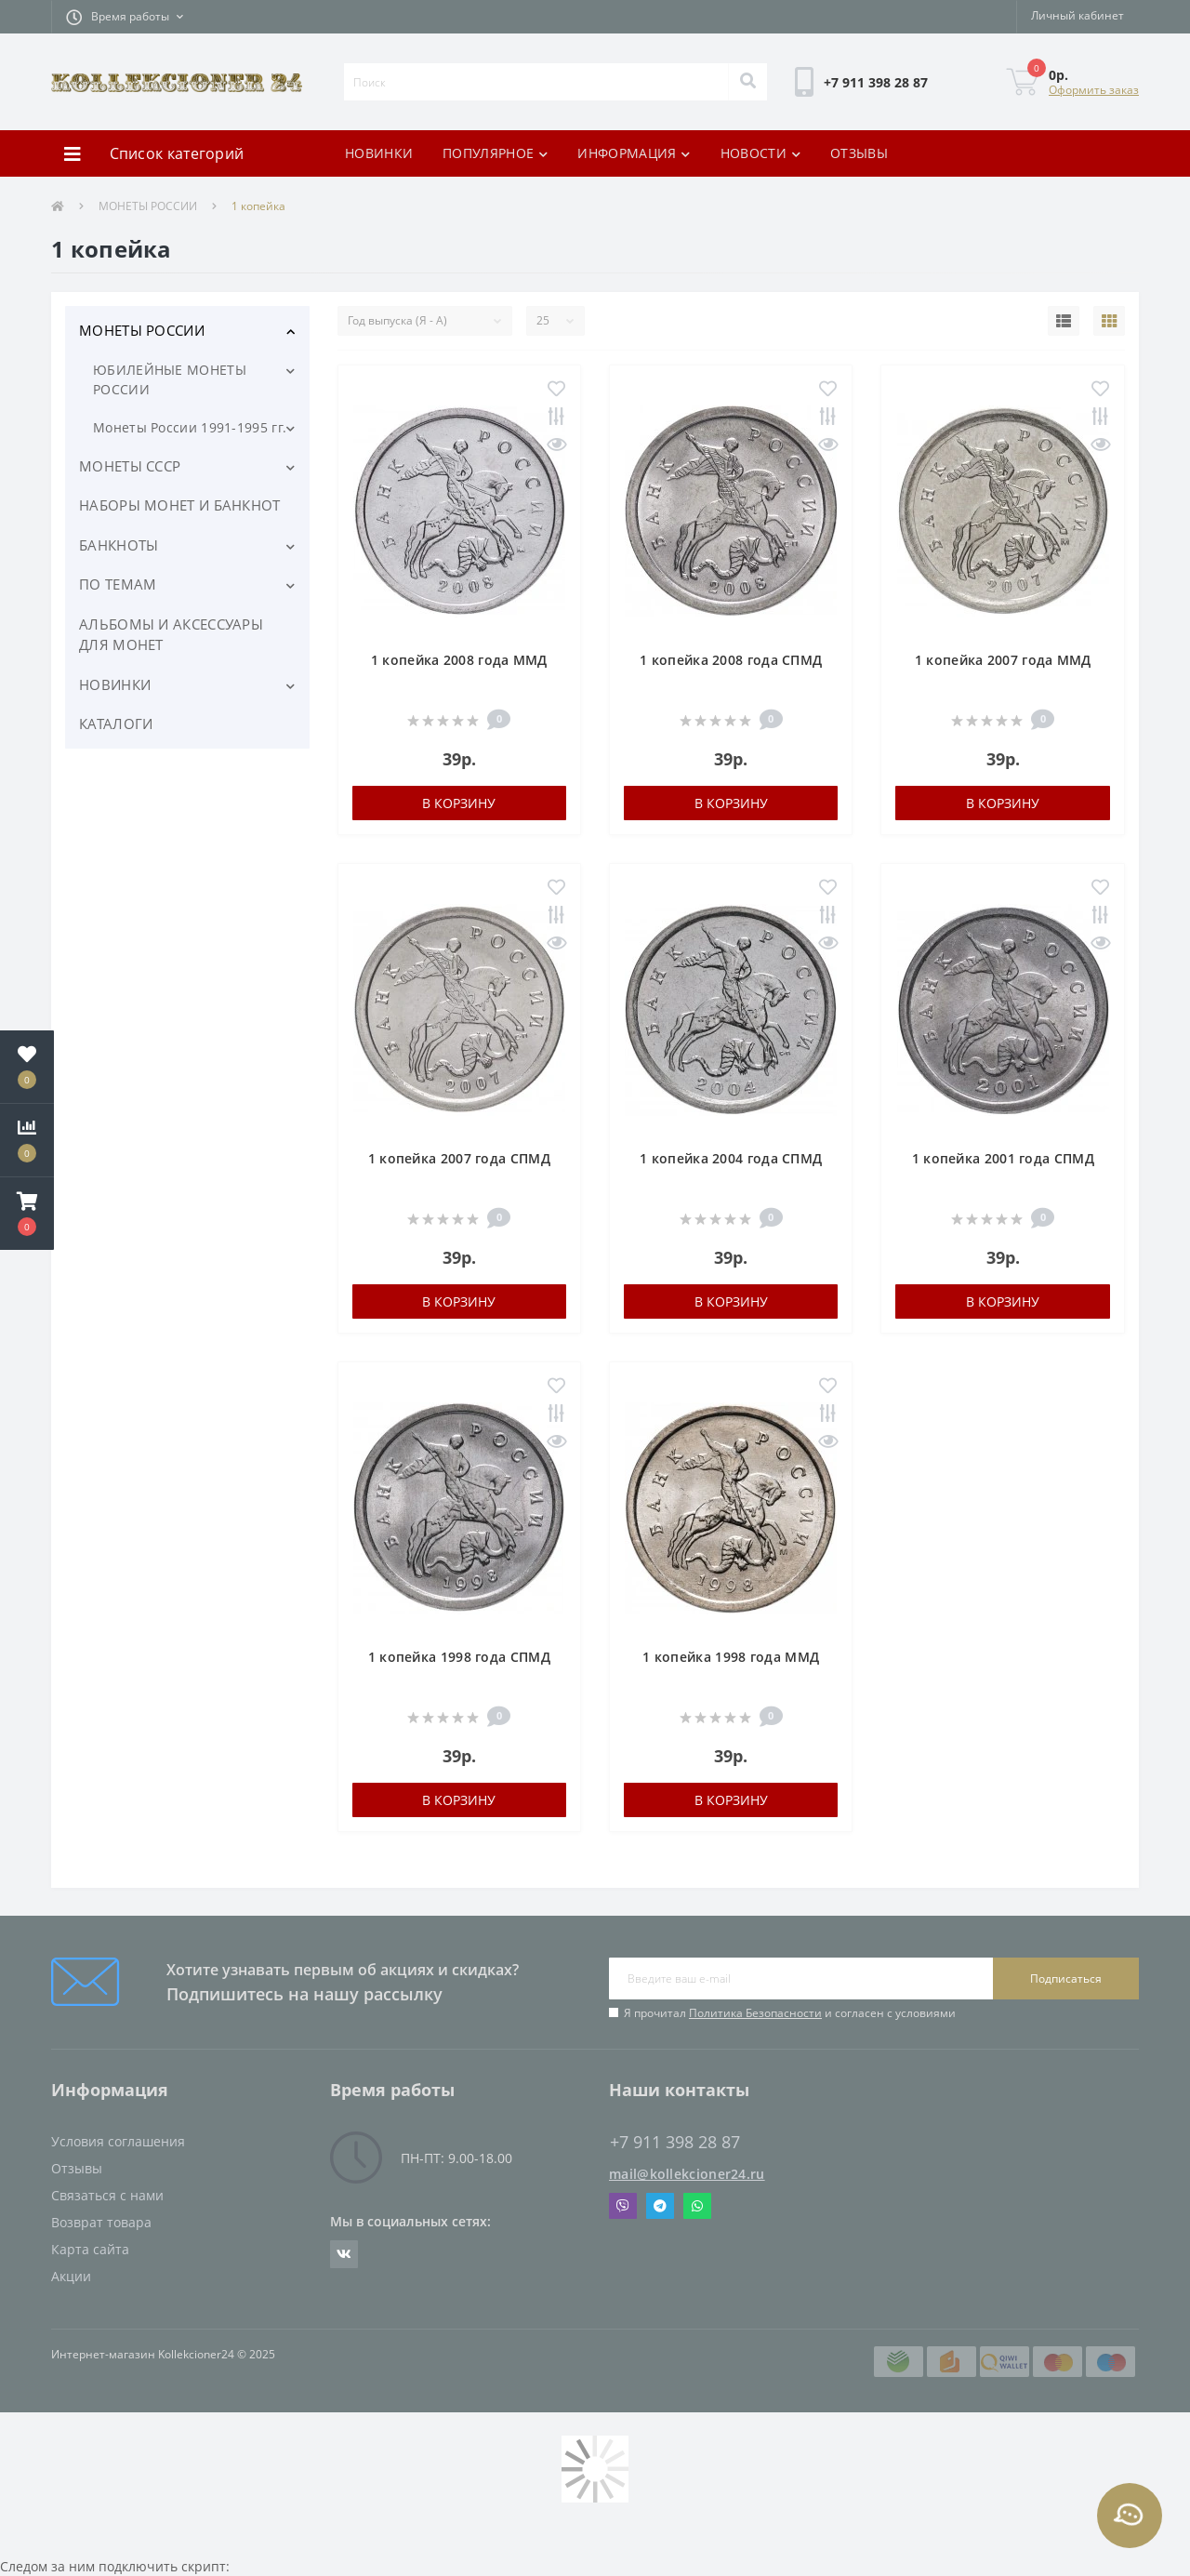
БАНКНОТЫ (118, 545)
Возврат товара (101, 2222)
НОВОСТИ (760, 153)
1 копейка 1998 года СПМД (459, 1657)
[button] (124, 16)
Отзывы (76, 2168)
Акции (71, 2276)
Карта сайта (90, 2249)
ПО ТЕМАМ (117, 584)
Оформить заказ (1094, 90)
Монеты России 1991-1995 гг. (189, 427)
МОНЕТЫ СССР (129, 466)
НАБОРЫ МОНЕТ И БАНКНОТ (180, 505)
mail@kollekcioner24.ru (687, 2174)
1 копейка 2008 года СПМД (731, 660)
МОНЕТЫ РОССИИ (148, 206)
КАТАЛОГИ (115, 723)
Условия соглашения (118, 2141)
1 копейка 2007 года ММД (1003, 660)
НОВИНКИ (379, 153)
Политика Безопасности (755, 2013)
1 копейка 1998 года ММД (730, 1657)
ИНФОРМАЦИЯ (633, 153)
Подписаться (1066, 1978)
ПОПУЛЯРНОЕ (495, 153)
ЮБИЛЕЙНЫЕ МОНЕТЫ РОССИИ (169, 379)
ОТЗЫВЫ (859, 153)
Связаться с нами (107, 2195)
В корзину (459, 803)
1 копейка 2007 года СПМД (459, 1158)
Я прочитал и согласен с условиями (790, 2013)
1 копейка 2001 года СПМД (1003, 1158)
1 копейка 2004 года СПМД (731, 1158)
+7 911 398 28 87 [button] (675, 2142)
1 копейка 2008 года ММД (459, 660)
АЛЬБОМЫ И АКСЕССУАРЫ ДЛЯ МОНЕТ (171, 635)
